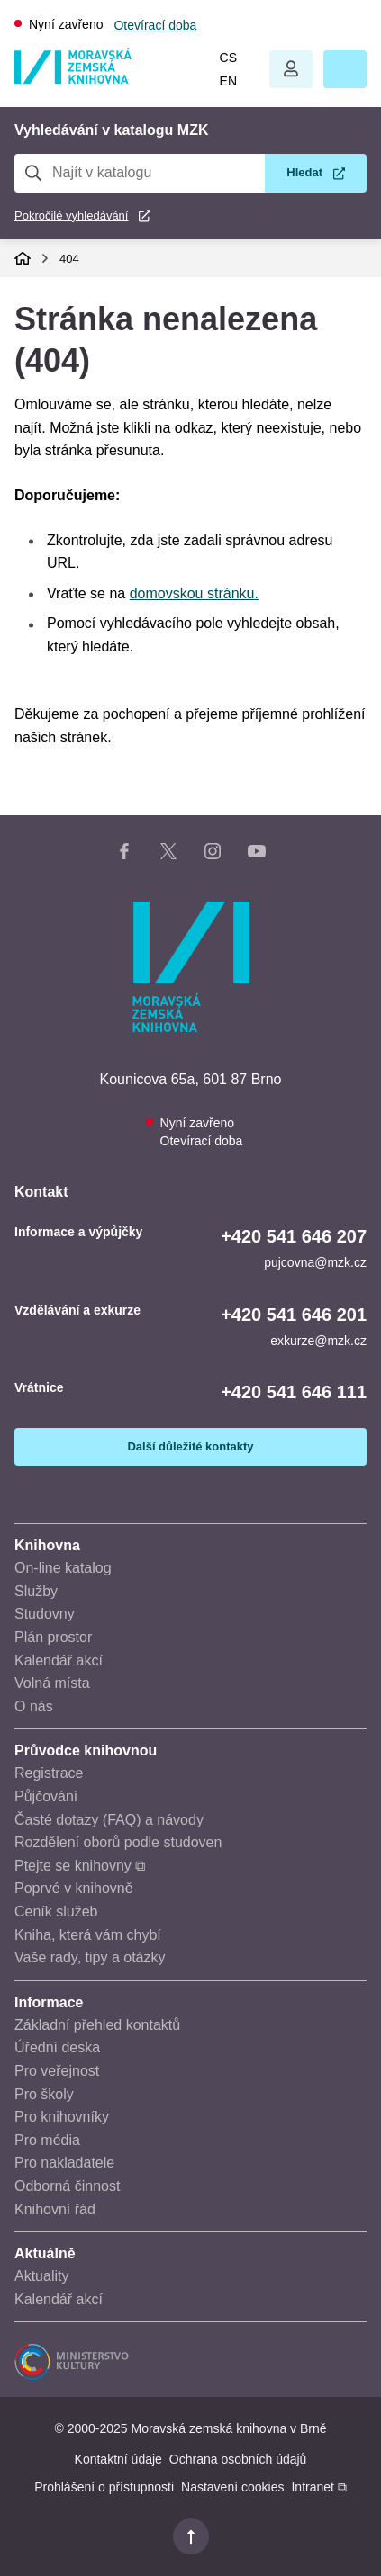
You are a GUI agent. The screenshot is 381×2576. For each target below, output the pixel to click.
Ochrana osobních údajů (238, 2459)
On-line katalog (63, 1567)
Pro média (47, 2140)
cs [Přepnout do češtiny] (228, 57)
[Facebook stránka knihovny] (124, 855)
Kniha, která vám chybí (87, 1935)
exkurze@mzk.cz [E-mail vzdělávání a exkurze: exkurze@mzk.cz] (318, 1340)
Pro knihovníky (61, 2116)
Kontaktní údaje (118, 2459)
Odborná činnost (67, 2186)
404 (69, 258)
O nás (33, 1706)
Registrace (48, 1773)
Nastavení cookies (232, 2487)
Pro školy (44, 2094)
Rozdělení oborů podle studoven (118, 1842)
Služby (36, 1591)
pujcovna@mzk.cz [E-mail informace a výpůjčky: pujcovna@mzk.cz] (315, 1262)
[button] (345, 69)
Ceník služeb (56, 1911)
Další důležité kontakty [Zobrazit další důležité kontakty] (190, 1446)
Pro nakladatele (64, 2162)
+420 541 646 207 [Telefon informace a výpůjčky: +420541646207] (294, 1236)
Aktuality (41, 2276)
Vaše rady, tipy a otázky (89, 1957)
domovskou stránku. (194, 593)
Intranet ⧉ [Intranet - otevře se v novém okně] (318, 2487)
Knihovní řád (54, 2209)
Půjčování (45, 1796)
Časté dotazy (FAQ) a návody (109, 1819)
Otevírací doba (154, 25)
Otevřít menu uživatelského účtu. (291, 69)
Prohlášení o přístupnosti (104, 2487)
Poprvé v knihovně (73, 1888)
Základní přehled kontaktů (97, 2025)
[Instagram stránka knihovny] (212, 855)
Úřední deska (57, 2047)
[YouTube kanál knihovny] (256, 855)
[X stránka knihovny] (168, 855)
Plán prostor (53, 1637)
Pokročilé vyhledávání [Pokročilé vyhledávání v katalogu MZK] (71, 215)
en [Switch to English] (228, 81)
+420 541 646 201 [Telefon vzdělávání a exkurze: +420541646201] (294, 1314)
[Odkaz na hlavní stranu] (73, 78)
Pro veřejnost (56, 2070)
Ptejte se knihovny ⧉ (79, 1865)
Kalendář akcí (58, 1660)
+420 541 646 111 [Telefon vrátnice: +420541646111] (294, 1392)
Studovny (44, 1613)
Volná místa (52, 1683)
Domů (22, 258)
